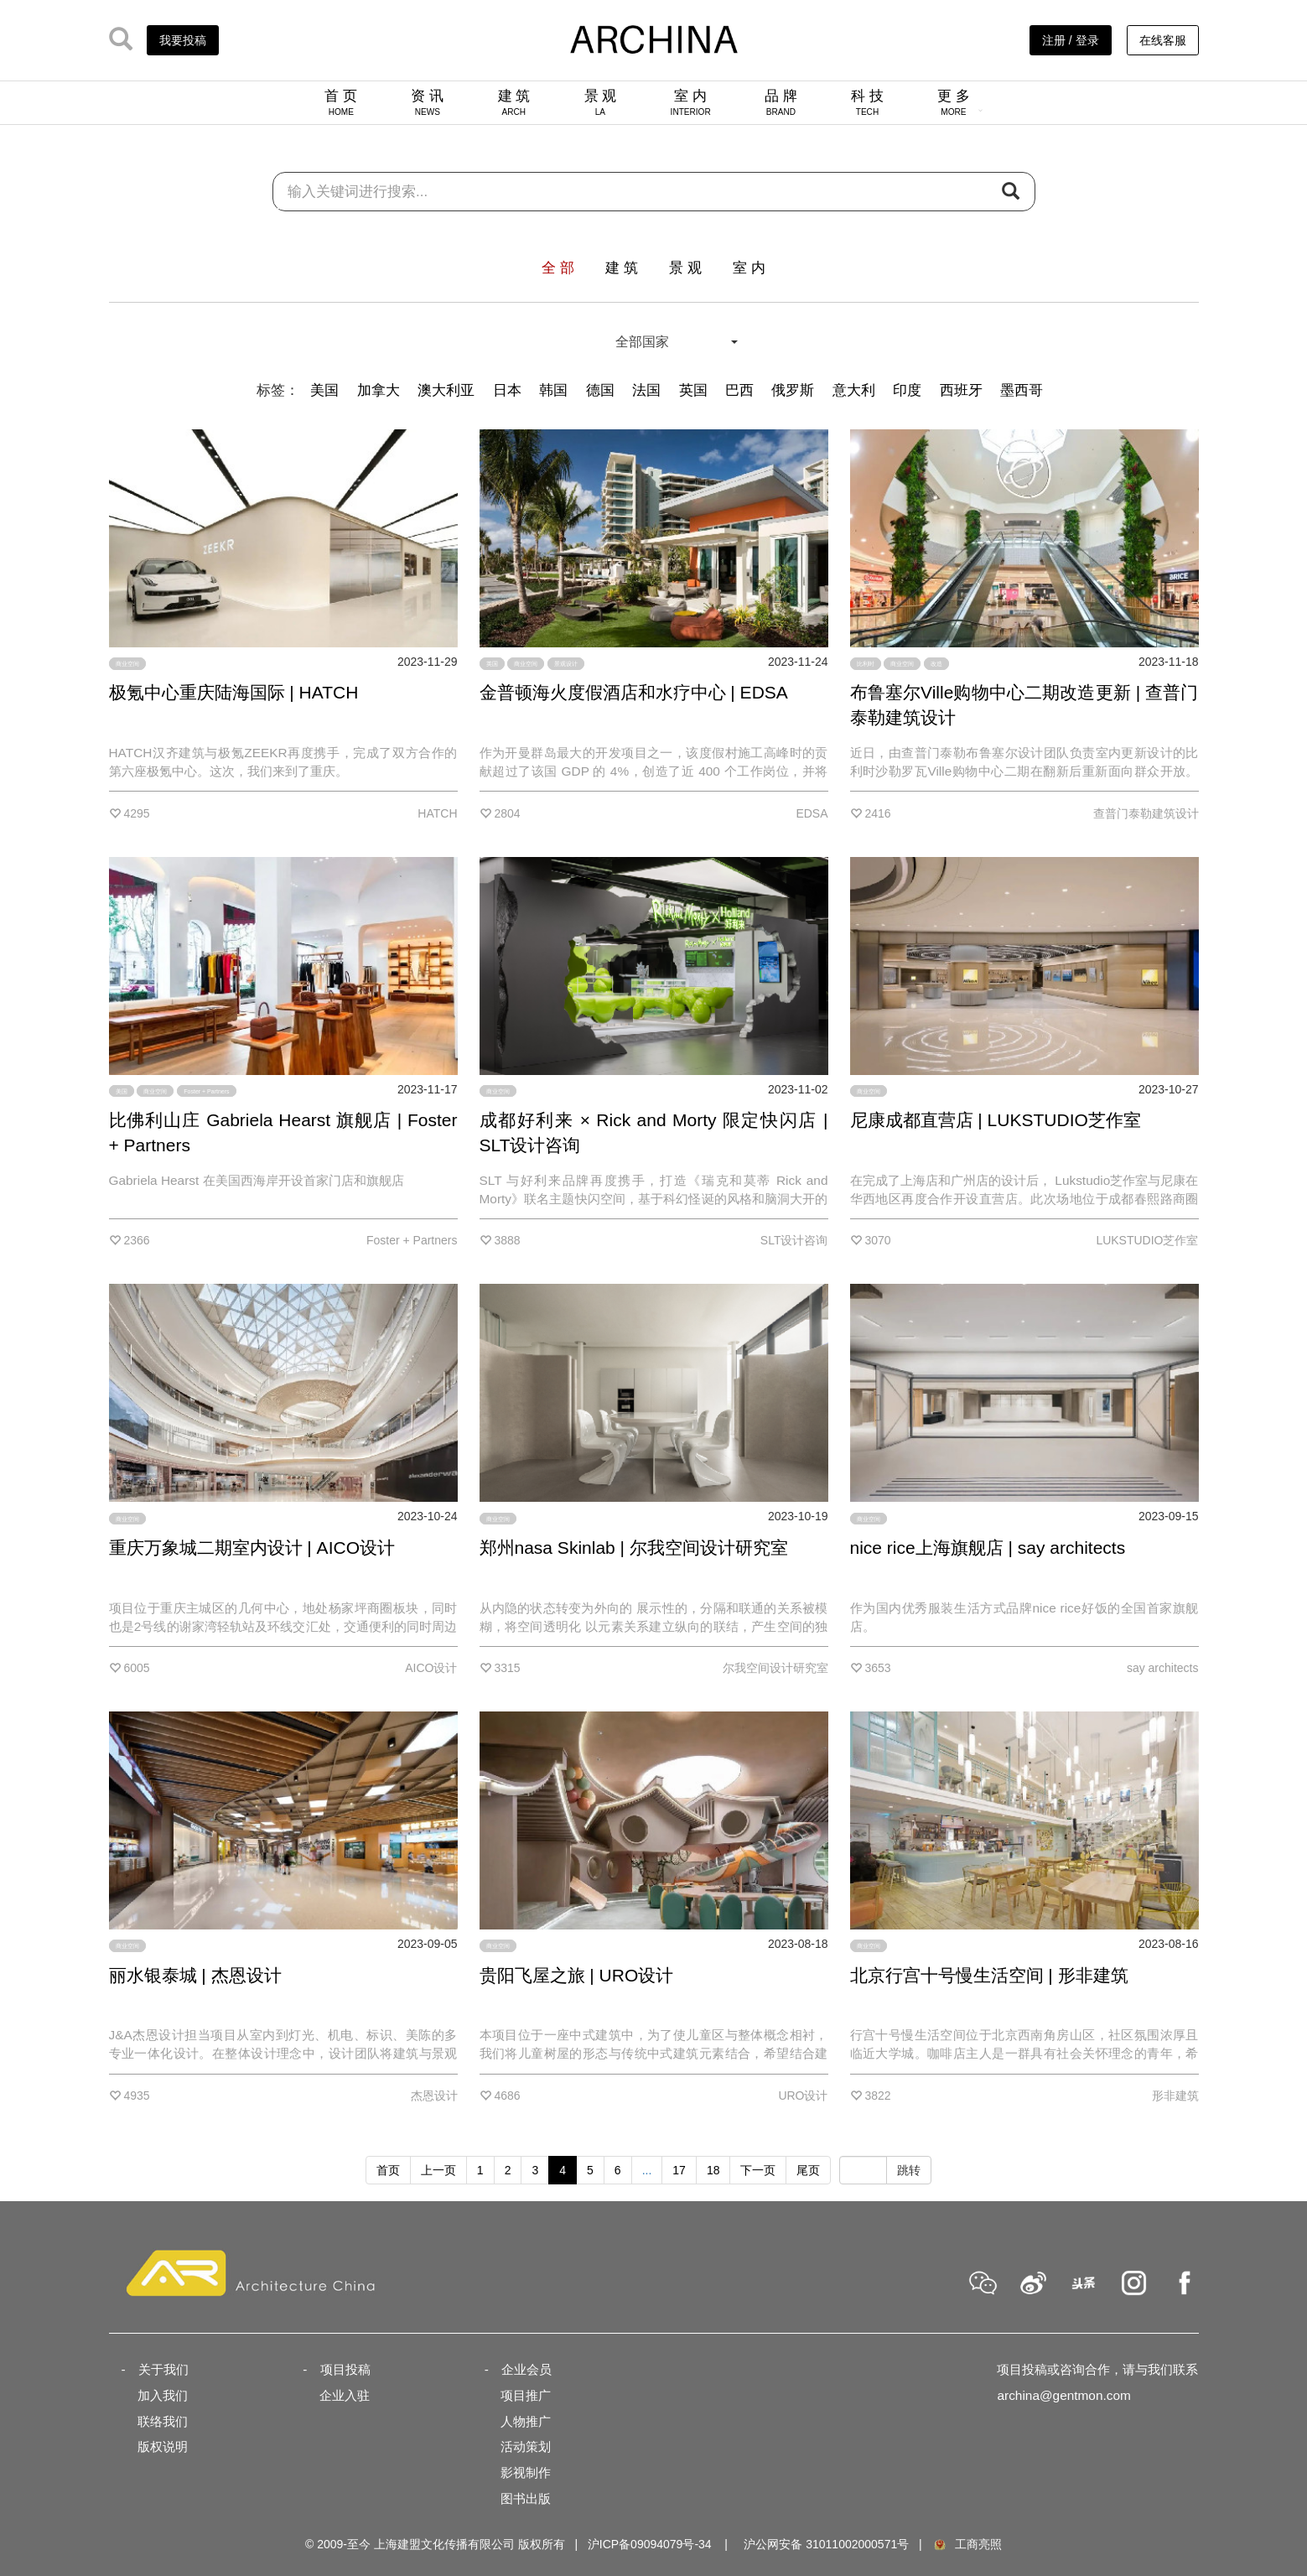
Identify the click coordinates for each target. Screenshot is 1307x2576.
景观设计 (566, 664)
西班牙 (961, 390)
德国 (600, 390)
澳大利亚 (446, 390)
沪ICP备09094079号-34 (650, 2544)
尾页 (808, 2170)
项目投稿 (345, 2369)
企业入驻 (344, 2395)
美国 (324, 390)
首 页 (340, 102)
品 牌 (781, 102)
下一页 (757, 2170)
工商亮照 (966, 2544)
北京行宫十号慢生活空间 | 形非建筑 (989, 1975)
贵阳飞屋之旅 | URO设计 (577, 1975)
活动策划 (525, 2446)
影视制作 (525, 2472)
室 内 (691, 102)
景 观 (600, 102)
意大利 (853, 390)
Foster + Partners (206, 1091)
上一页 (438, 2170)
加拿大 (378, 390)
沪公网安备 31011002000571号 (826, 2544)
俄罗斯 (792, 390)
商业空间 (127, 664)
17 (679, 2170)
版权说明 (162, 2446)
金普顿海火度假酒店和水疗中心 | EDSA (634, 692)
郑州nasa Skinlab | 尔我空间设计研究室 (634, 1547)
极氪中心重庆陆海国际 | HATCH (234, 692)
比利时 (865, 664)
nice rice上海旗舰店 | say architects (988, 1547)
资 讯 (427, 102)
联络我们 (162, 2421)
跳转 (909, 2170)
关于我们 (163, 2369)
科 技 (867, 102)
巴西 (739, 390)
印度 (907, 390)
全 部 (558, 268)
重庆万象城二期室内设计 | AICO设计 (252, 1547)
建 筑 (514, 102)
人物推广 (525, 2421)
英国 (693, 390)
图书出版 (525, 2498)
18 (713, 2170)
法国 (646, 390)
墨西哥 (1021, 390)
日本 (507, 390)
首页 (388, 2170)
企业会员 (526, 2369)
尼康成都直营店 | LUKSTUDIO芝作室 (995, 1120)
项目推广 (525, 2395)
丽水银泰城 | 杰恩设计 (195, 1975)
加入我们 (162, 2395)
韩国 (553, 390)
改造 (936, 664)
